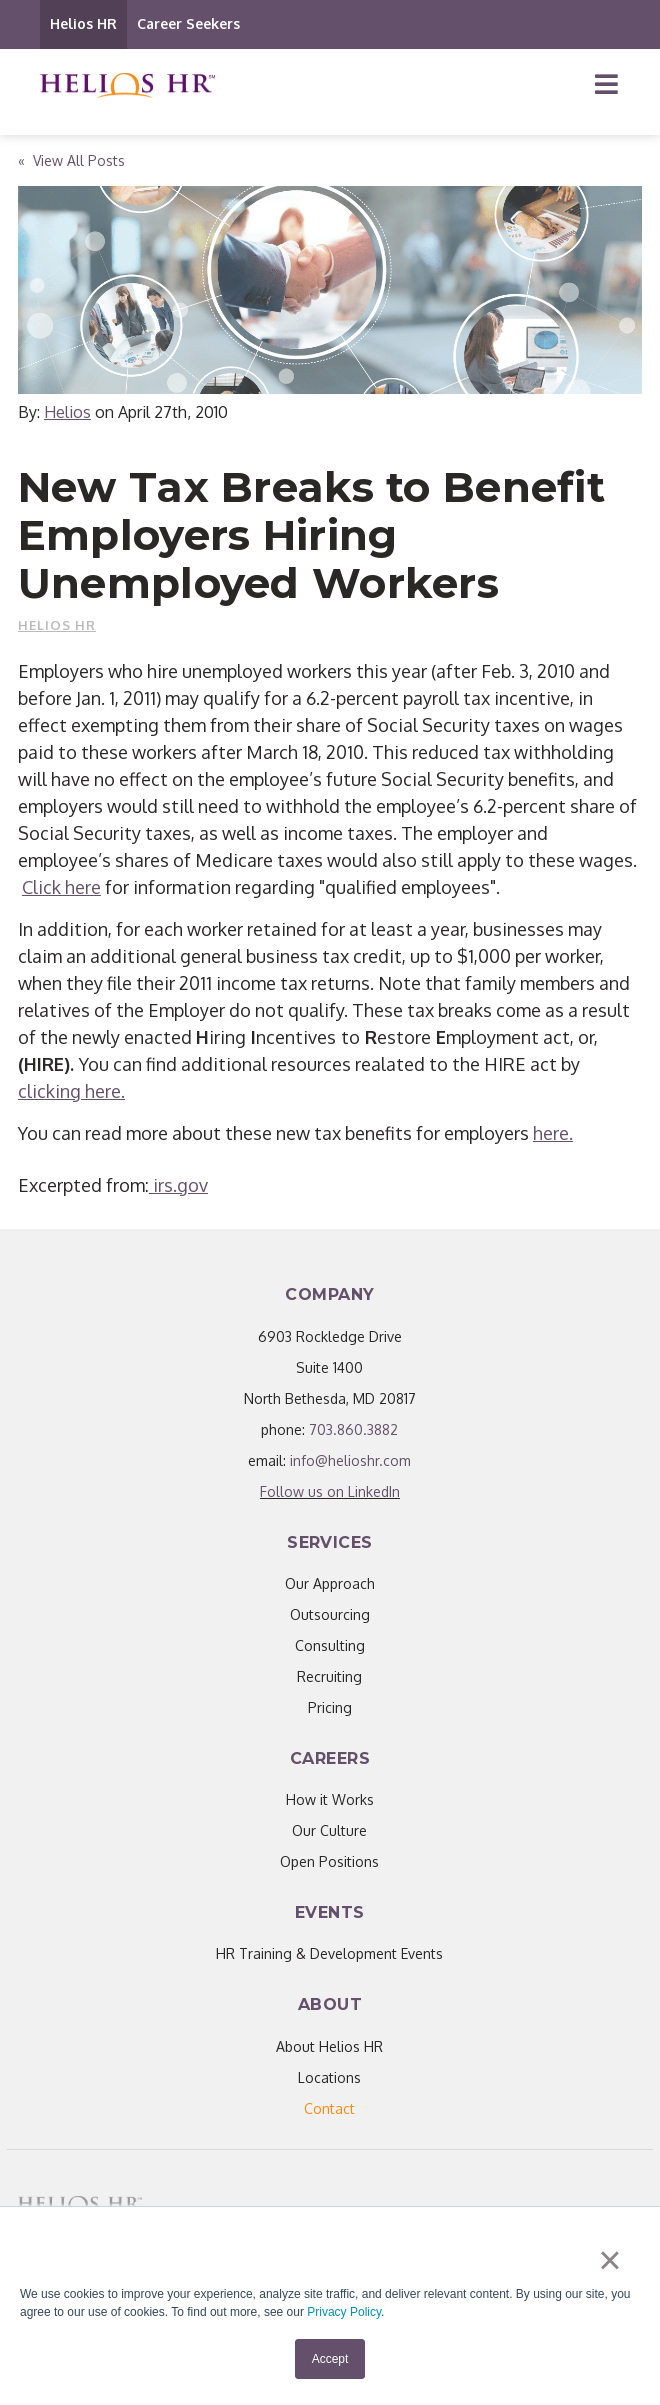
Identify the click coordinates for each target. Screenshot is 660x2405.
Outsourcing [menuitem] (330, 1614)
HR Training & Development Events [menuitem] (329, 1953)
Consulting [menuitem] (330, 1645)
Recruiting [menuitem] (329, 1676)
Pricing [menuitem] (330, 1707)
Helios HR (83, 23)
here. (553, 1133)
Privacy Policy (344, 2312)
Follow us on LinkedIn (330, 1491)
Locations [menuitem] (329, 2077)
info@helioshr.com (350, 1460)
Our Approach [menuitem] (330, 1583)
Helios (67, 412)
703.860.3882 (353, 1429)
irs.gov (178, 1185)
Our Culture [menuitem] (329, 1830)
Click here (61, 887)
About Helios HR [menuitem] (329, 2046)
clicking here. (71, 1091)
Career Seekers (188, 23)
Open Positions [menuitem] (329, 1861)
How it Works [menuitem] (330, 1799)
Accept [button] (330, 2359)
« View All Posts (71, 160)
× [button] (609, 2260)
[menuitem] (329, 2108)
